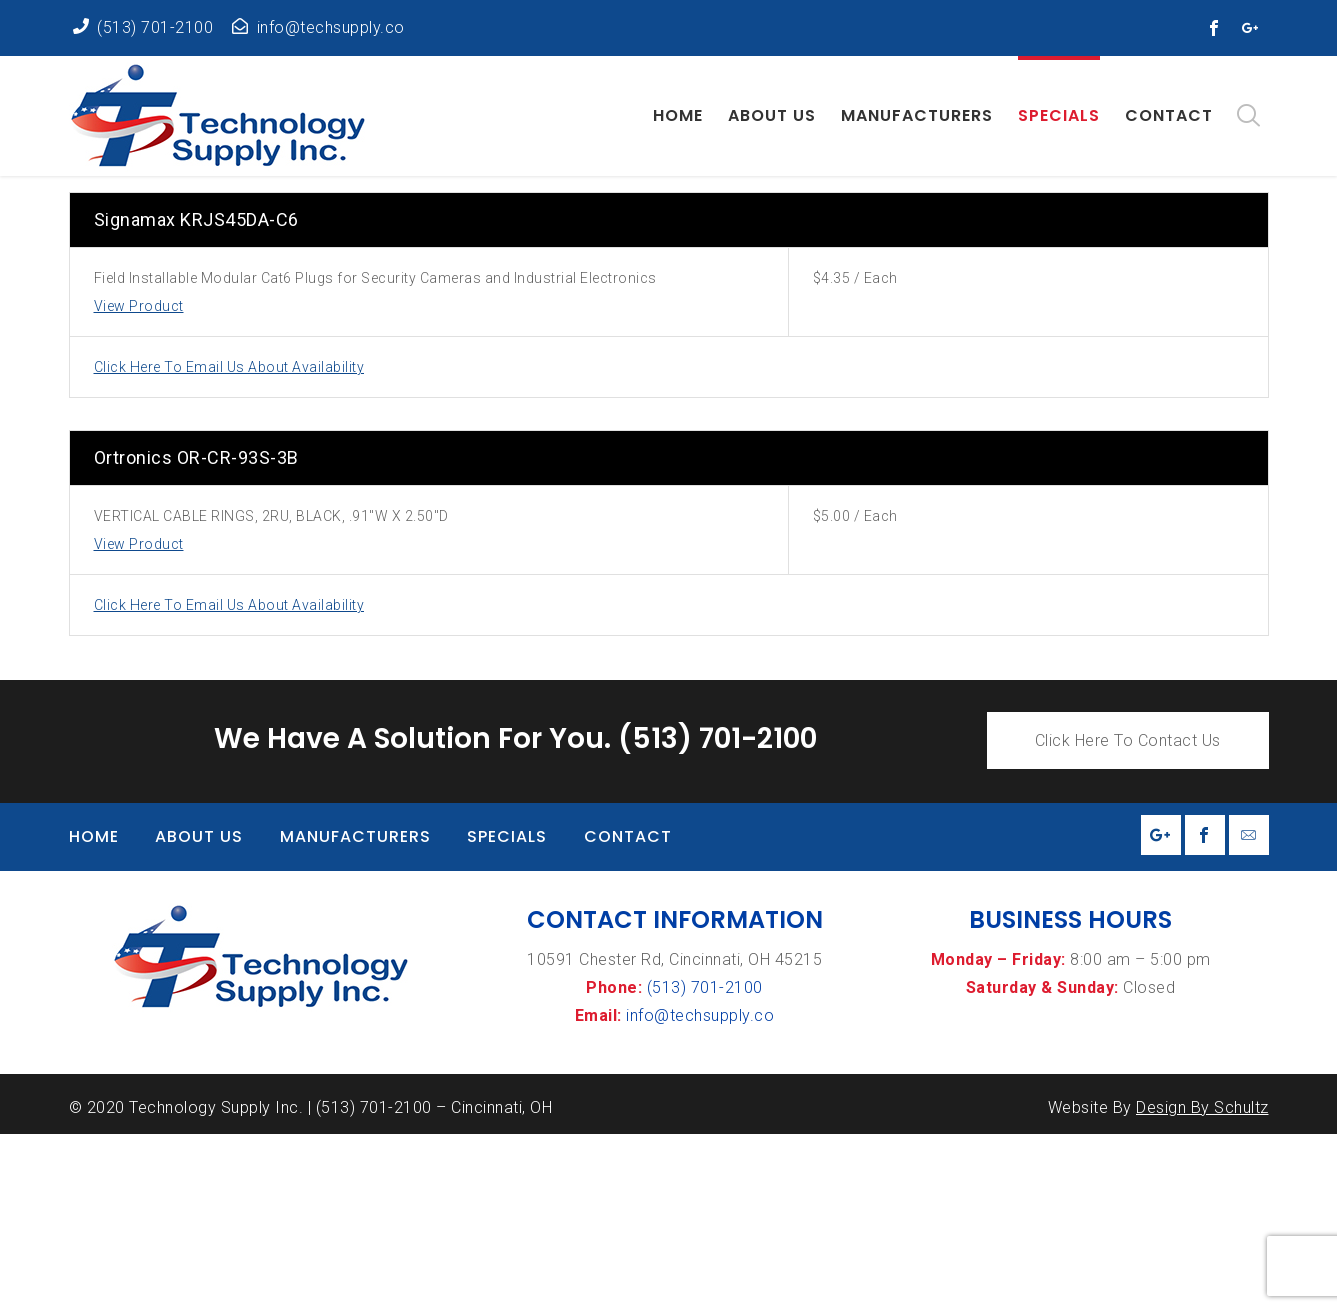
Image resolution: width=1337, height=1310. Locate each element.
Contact (628, 1012)
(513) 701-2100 (705, 1163)
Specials (507, 1012)
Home (94, 1012)
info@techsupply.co (700, 1191)
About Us (199, 1012)
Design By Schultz (1202, 1283)
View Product (139, 482)
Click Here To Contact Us (1128, 916)
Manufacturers (355, 1012)
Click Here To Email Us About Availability (229, 543)
